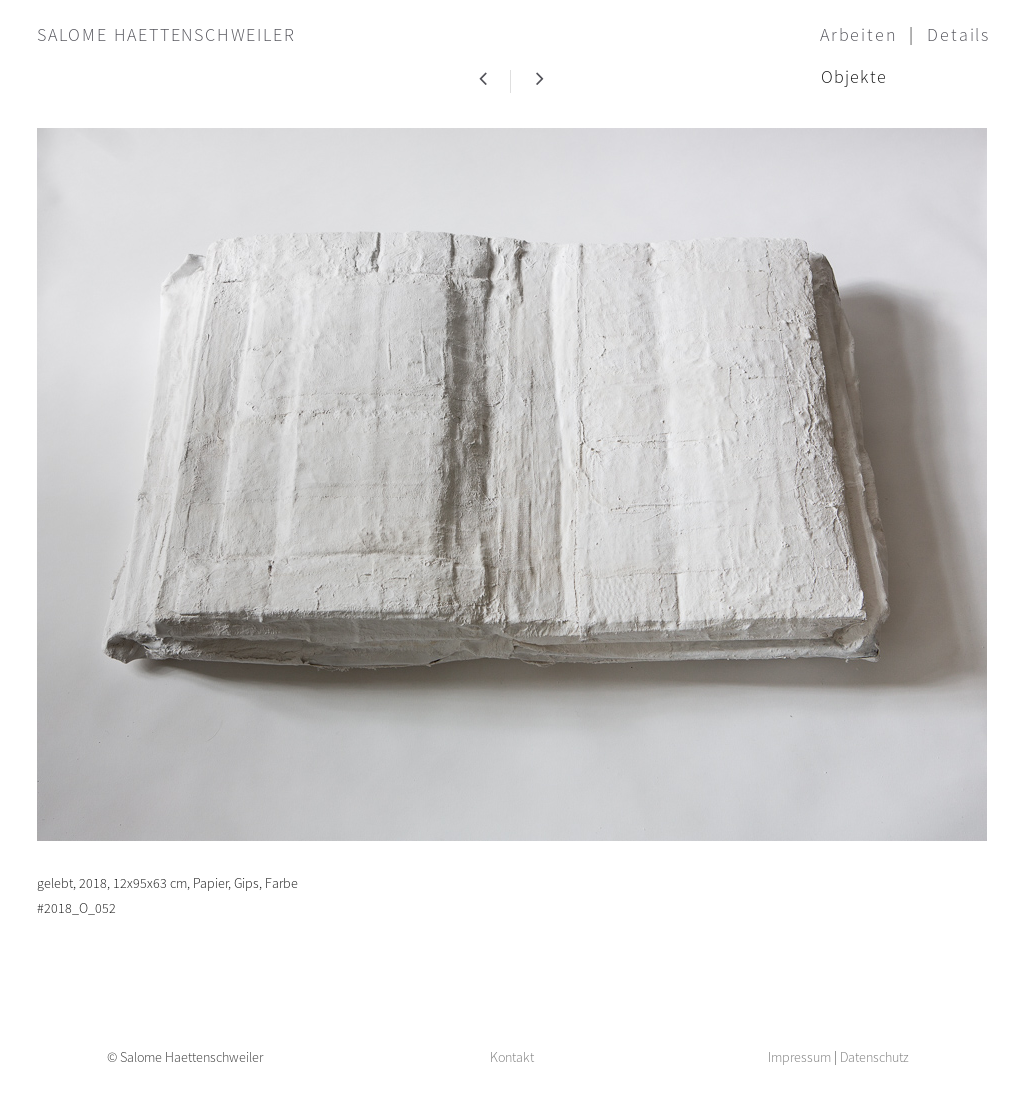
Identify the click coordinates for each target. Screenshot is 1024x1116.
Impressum (799, 1057)
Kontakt (512, 1057)
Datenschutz (874, 1057)
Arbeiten (858, 34)
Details (958, 34)
